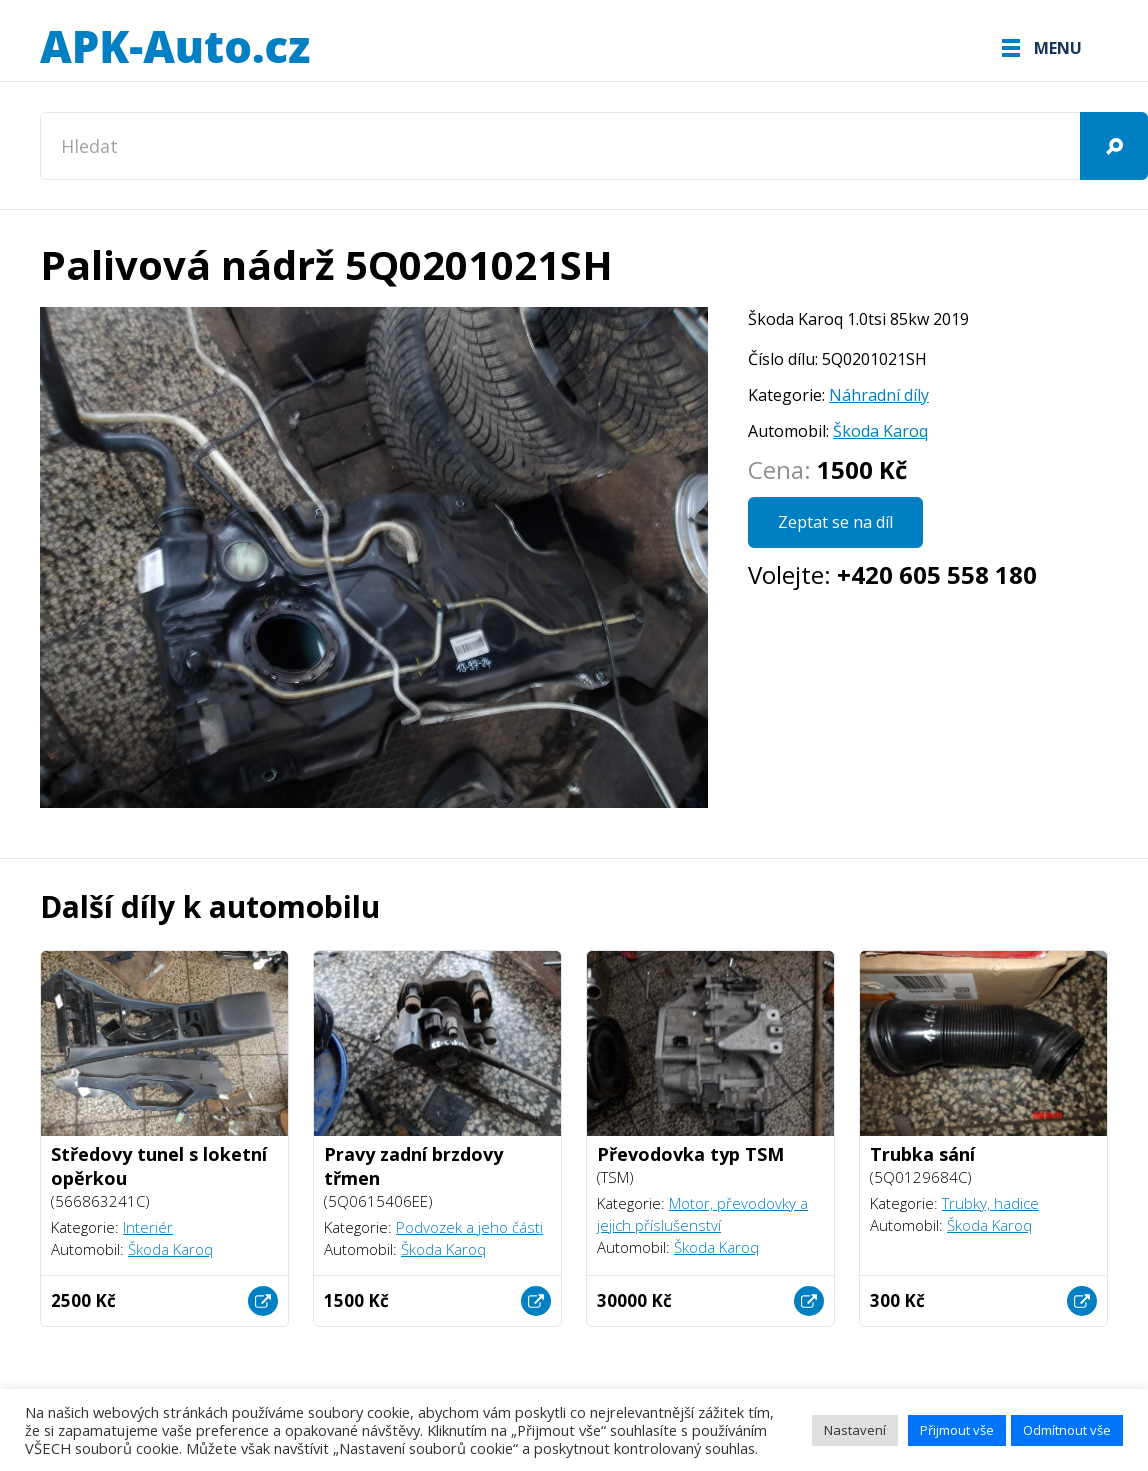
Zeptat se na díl (835, 522)
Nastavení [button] (855, 1430)
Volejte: (892, 574)
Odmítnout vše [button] (1067, 1430)
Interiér (148, 1227)
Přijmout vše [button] (957, 1430)
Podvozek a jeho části (469, 1227)
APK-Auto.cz (175, 48)
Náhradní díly (879, 395)
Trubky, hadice (990, 1203)
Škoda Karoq (880, 431)
